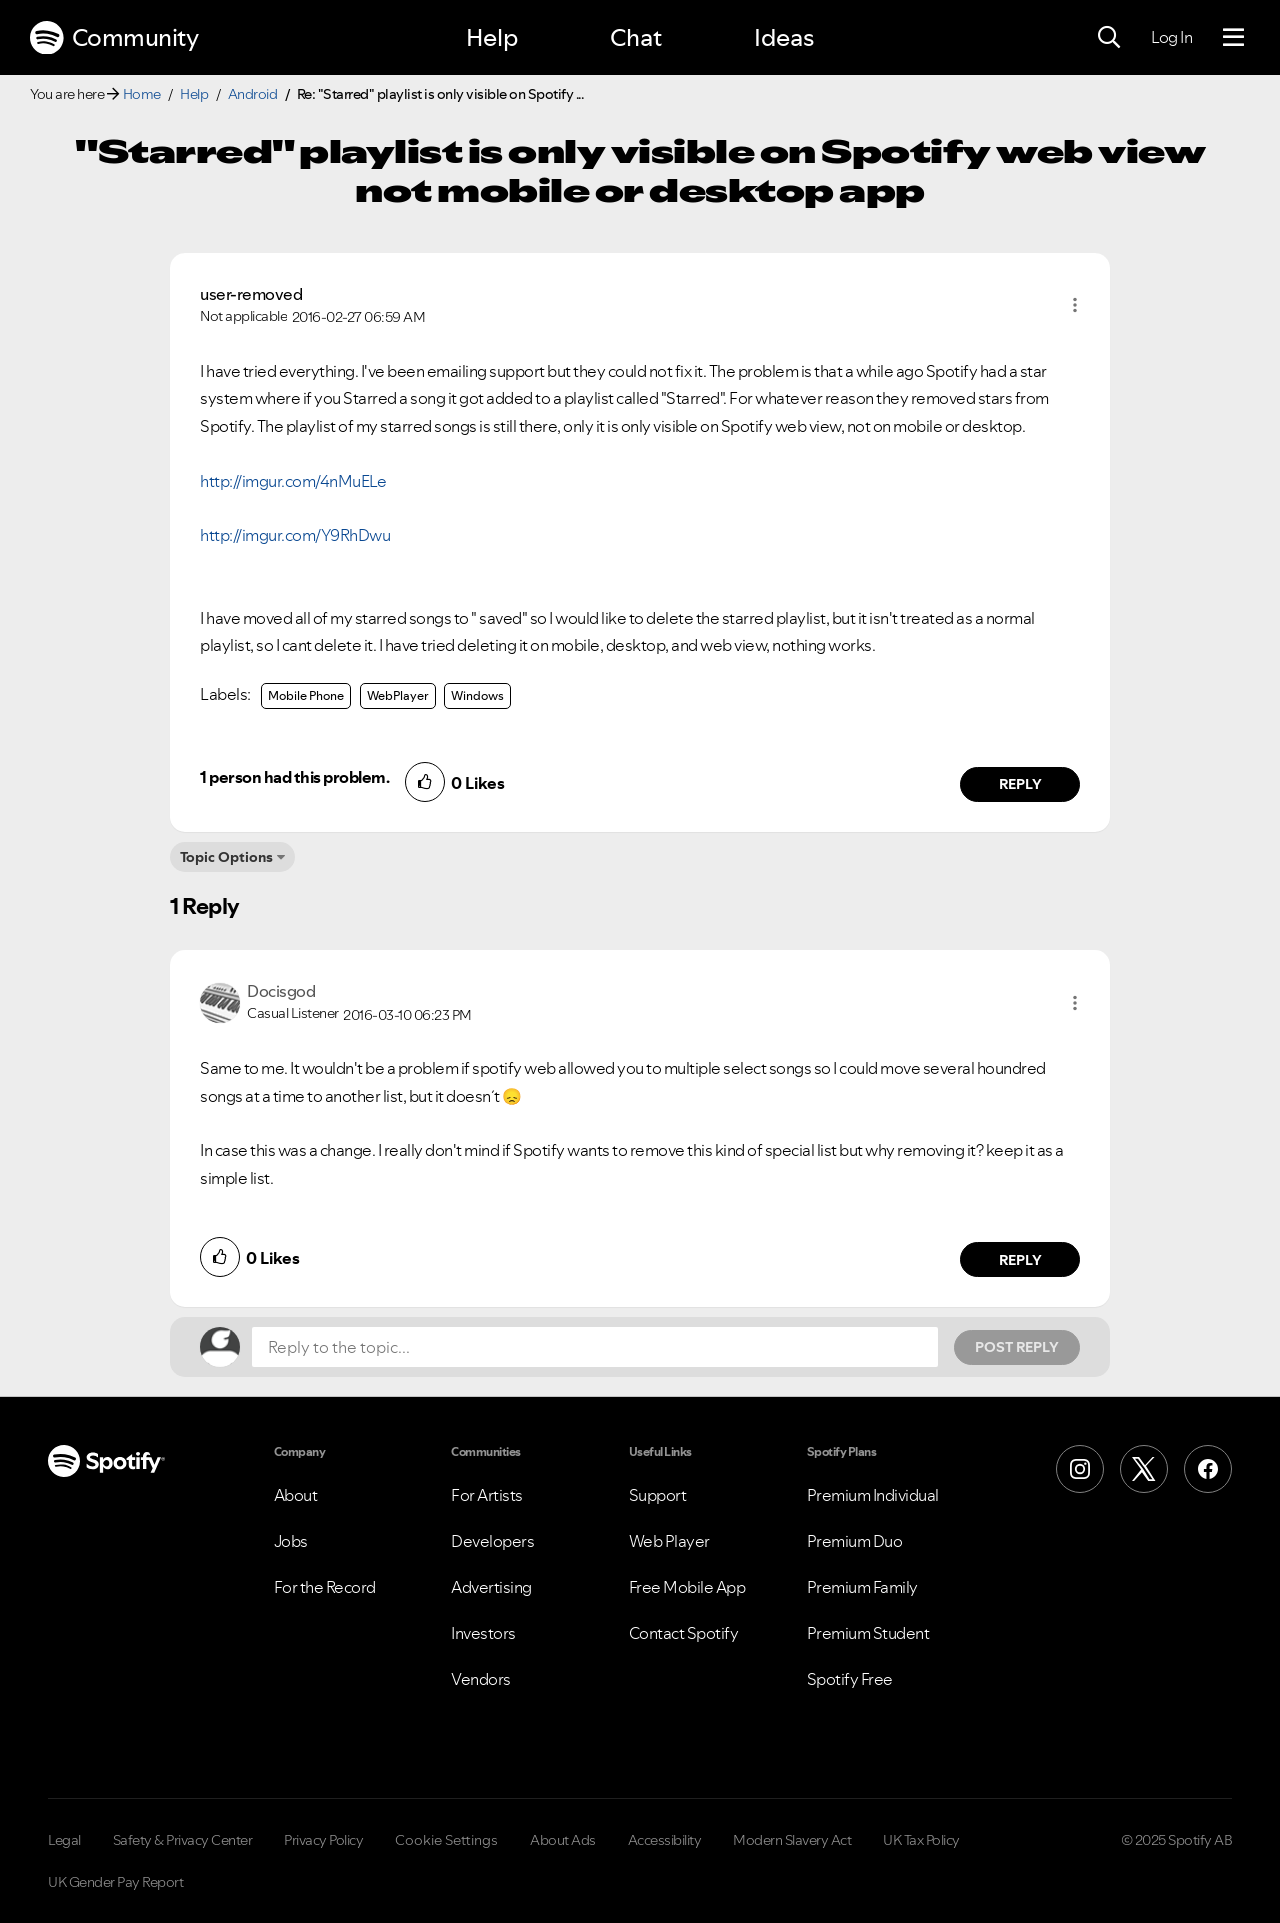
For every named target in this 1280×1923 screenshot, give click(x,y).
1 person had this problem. (294, 777)
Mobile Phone (306, 695)
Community (114, 38)
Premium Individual (873, 1495)
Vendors (481, 1679)
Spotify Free (850, 1679)
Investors (483, 1633)
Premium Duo (855, 1541)
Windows (477, 695)
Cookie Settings (446, 1840)
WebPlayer (398, 695)
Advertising (491, 1587)
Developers (492, 1541)
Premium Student (868, 1633)
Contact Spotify (684, 1633)
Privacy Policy (323, 1840)
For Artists (487, 1495)
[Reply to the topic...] (595, 1347)
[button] (1075, 305)
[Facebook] (1208, 1469)
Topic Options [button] (226, 857)
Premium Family (862, 1587)
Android (253, 94)
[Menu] (1233, 38)
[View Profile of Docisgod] (281, 991)
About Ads (563, 1840)
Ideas (784, 37)
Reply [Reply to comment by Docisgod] (1020, 1260)
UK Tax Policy (921, 1840)
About (296, 1495)
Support (658, 1495)
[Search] (1109, 38)
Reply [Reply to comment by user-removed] (1020, 784)
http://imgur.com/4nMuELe (293, 481)
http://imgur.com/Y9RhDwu (295, 535)
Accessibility (665, 1840)
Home (142, 94)
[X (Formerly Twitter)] (1144, 1469)
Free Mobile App (687, 1587)
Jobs (291, 1541)
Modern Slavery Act (792, 1840)
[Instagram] (1080, 1469)
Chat (636, 37)
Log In (1171, 37)
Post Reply (1017, 1347)
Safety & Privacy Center (183, 1840)
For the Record (325, 1587)
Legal (64, 1840)
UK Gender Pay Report (115, 1882)
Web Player (669, 1541)
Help (492, 37)
